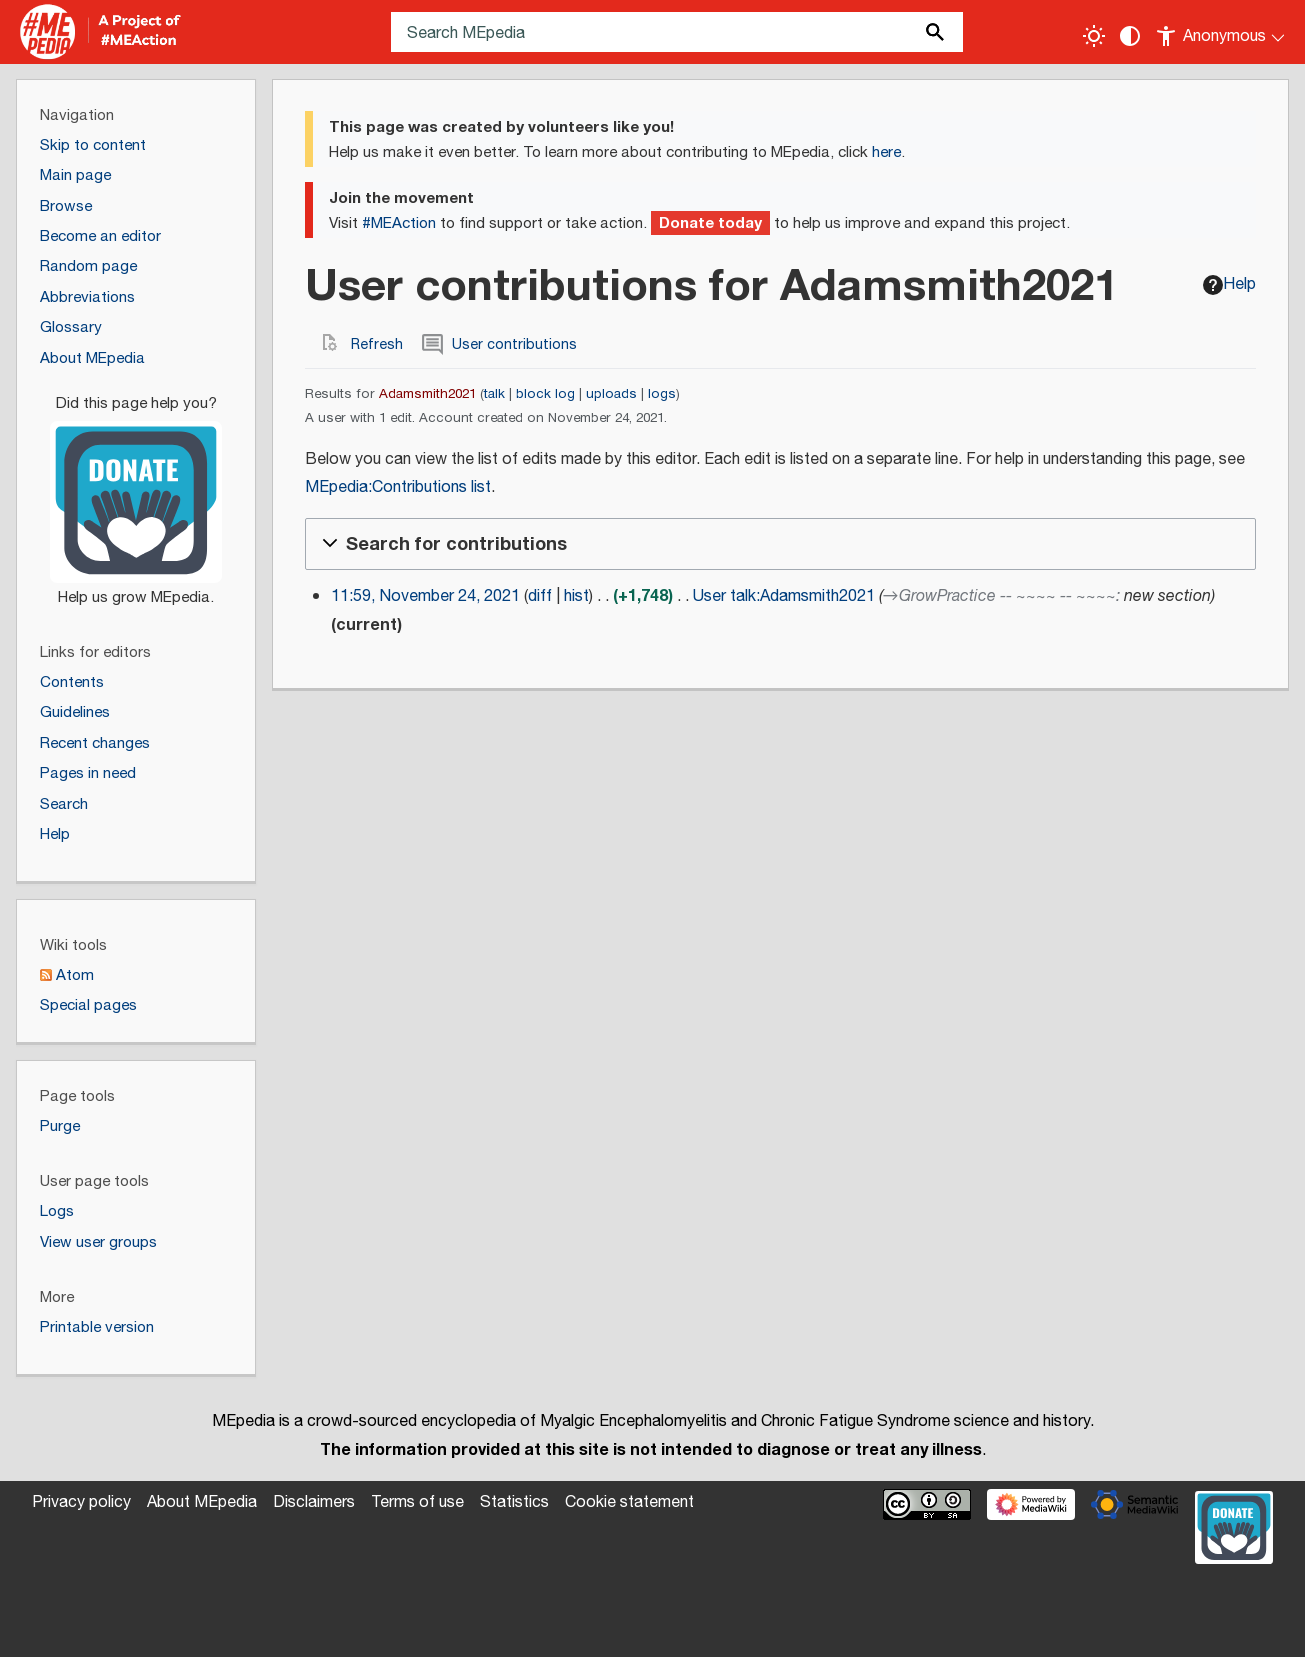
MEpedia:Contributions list (398, 487)
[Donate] (136, 492)
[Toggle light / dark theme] (1094, 36)
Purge (60, 1126)
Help (1229, 284)
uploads (611, 394)
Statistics (514, 1502)
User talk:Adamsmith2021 (784, 596)
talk (494, 394)
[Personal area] (1221, 32)
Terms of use (417, 1502)
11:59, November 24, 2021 (425, 596)
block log (545, 394)
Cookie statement (629, 1502)
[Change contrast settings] (1130, 36)
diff (540, 596)
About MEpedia (202, 1502)
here (886, 152)
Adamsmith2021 (427, 394)
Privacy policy (81, 1502)
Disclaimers (314, 1502)
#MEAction (399, 223)
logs (662, 394)
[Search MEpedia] (677, 32)
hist (576, 596)
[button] (780, 544)
